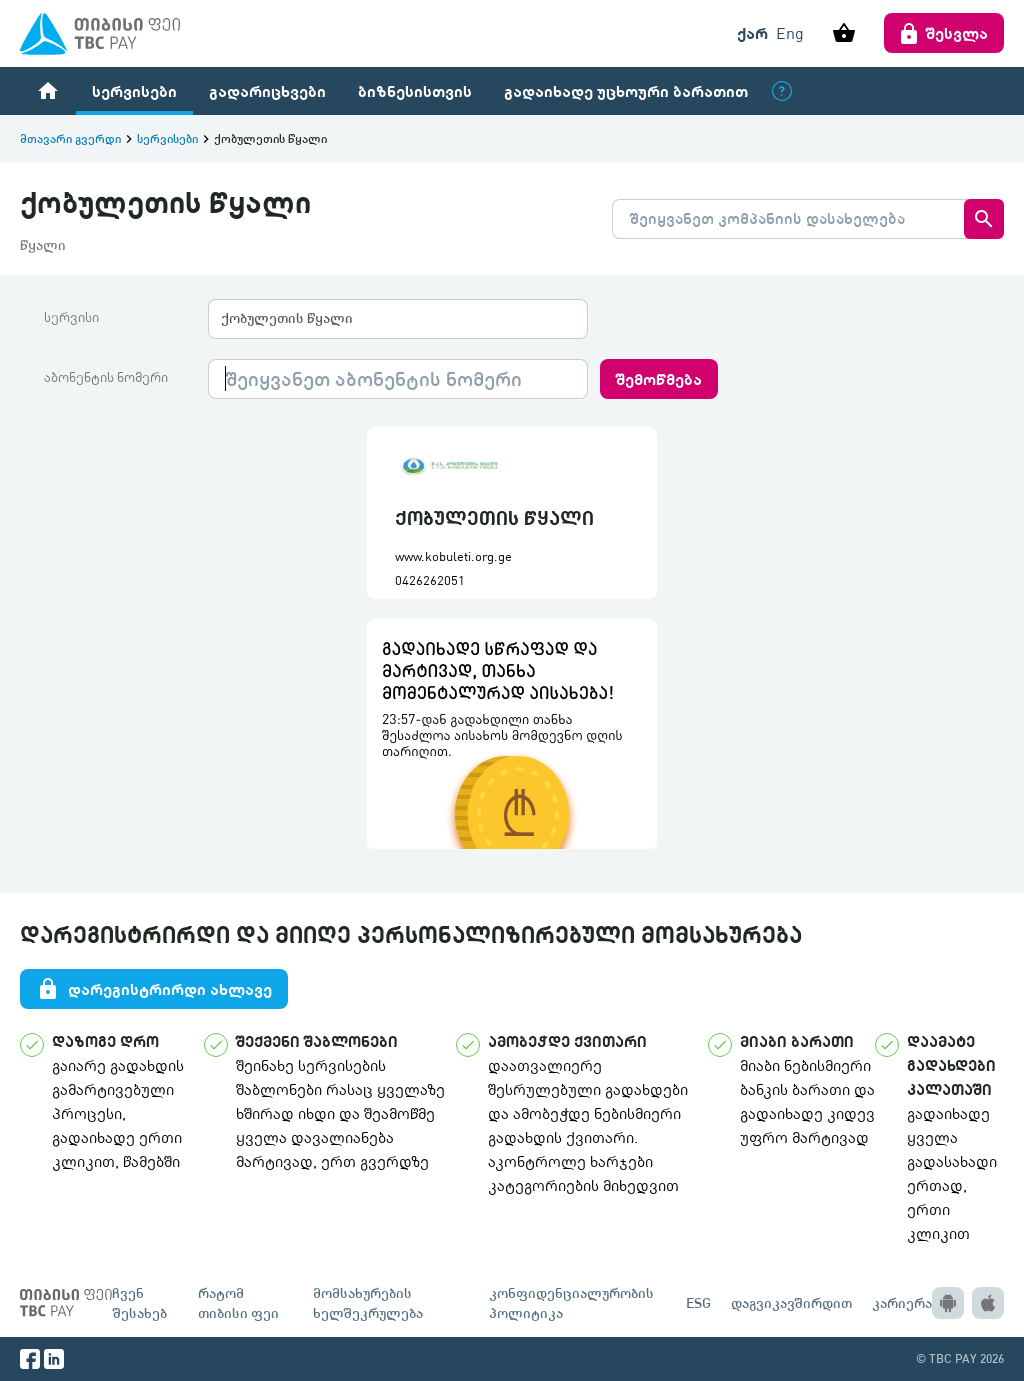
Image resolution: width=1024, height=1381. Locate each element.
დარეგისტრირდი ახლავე (154, 989)
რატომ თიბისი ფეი (238, 1302)
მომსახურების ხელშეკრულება (368, 1302)
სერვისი (71, 317)
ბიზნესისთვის (415, 90)
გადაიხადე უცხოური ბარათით (626, 90)
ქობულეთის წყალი (287, 317)
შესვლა (944, 33)
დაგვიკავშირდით (791, 1302)
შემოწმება (659, 378)
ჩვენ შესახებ (139, 1302)
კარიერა (902, 1302)
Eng (790, 33)
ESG (698, 1302)
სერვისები (134, 90)
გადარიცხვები (267, 90)
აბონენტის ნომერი (106, 377)
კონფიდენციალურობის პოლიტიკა (571, 1302)
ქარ (752, 32)
